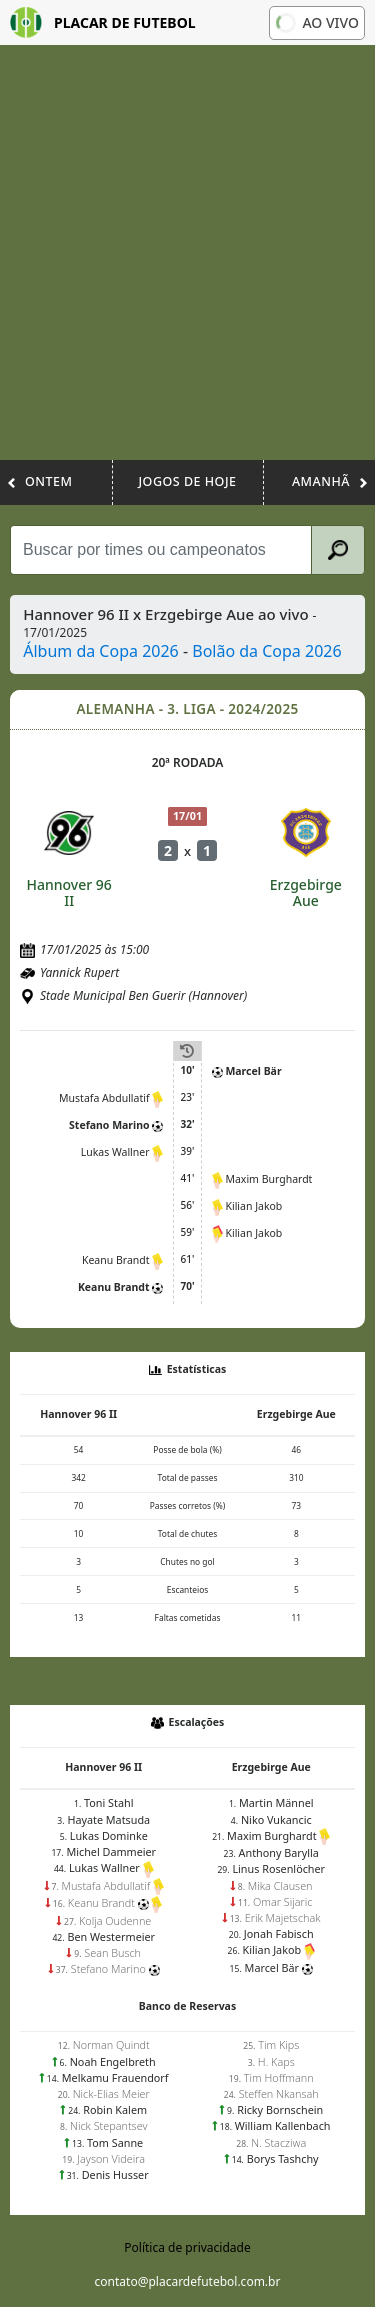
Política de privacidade (187, 2247)
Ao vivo (316, 22)
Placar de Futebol (103, 22)
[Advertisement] (187, 262)
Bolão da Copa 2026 (266, 651)
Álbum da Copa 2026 (101, 651)
